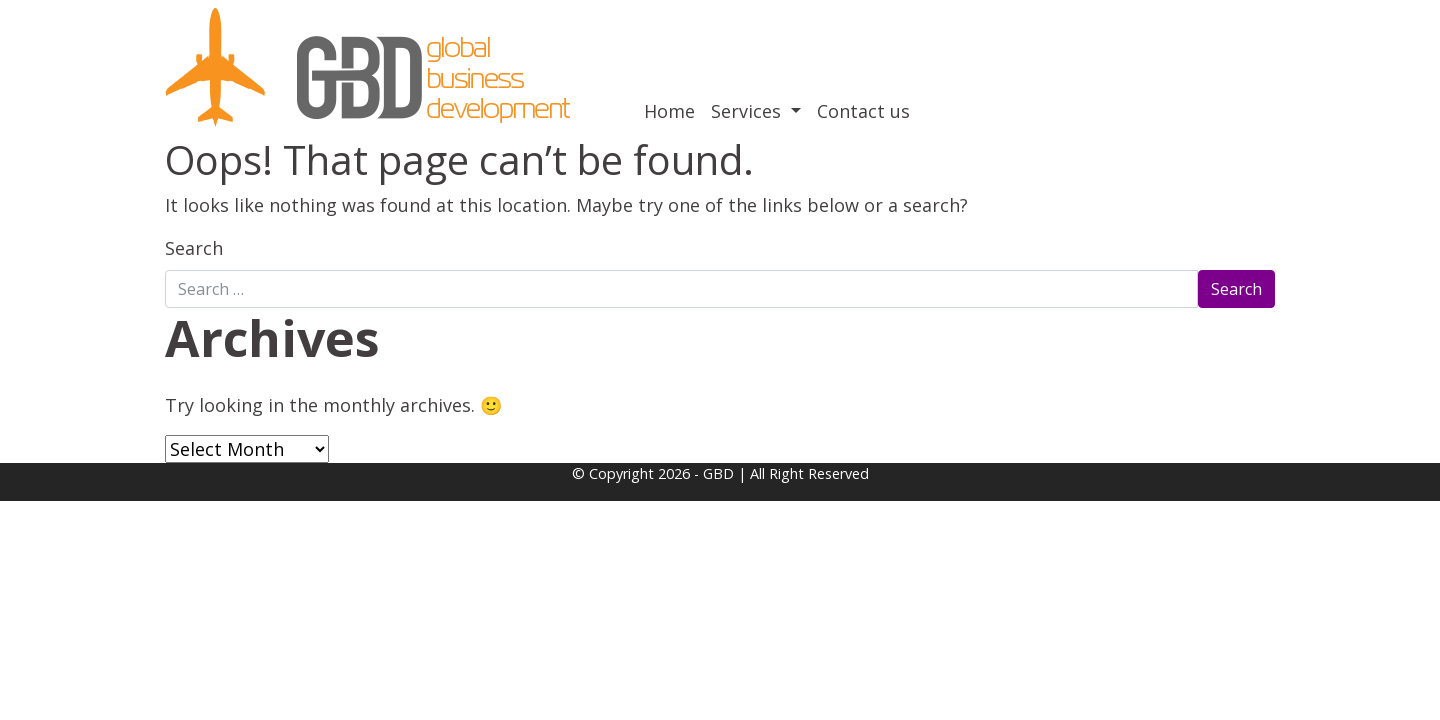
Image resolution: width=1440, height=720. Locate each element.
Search (194, 248)
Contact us (863, 111)
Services (748, 111)
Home (669, 111)
